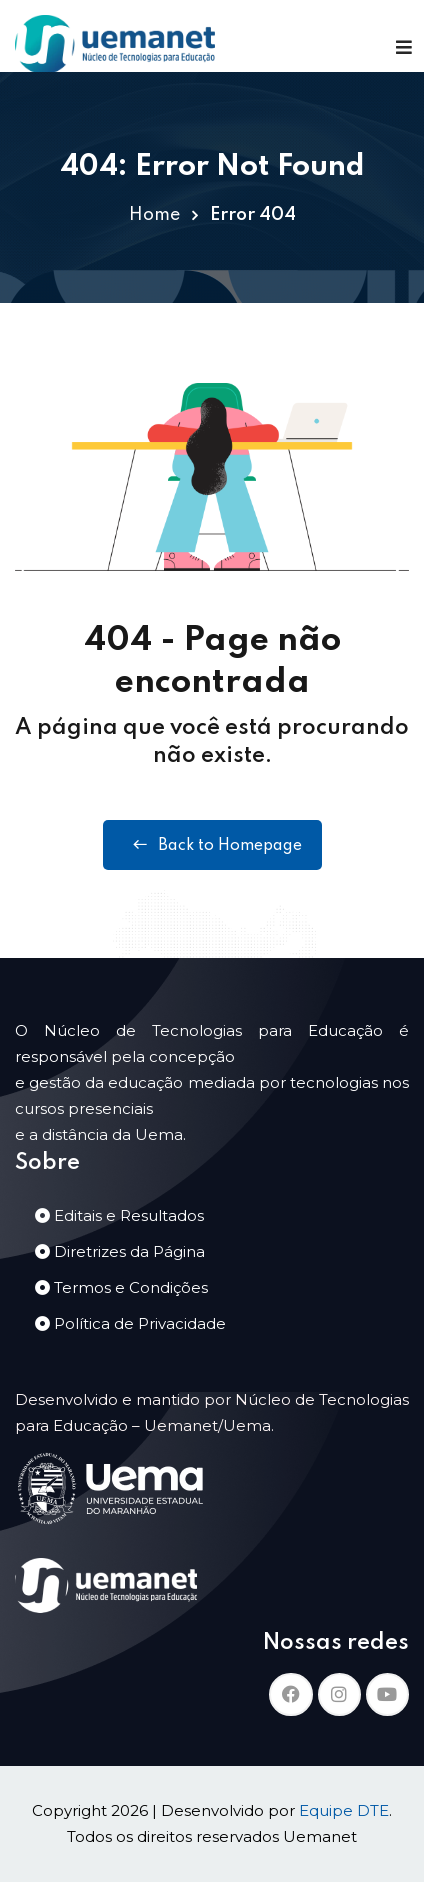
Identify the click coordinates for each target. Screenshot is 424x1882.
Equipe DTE (344, 1810)
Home (154, 215)
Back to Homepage (212, 845)
